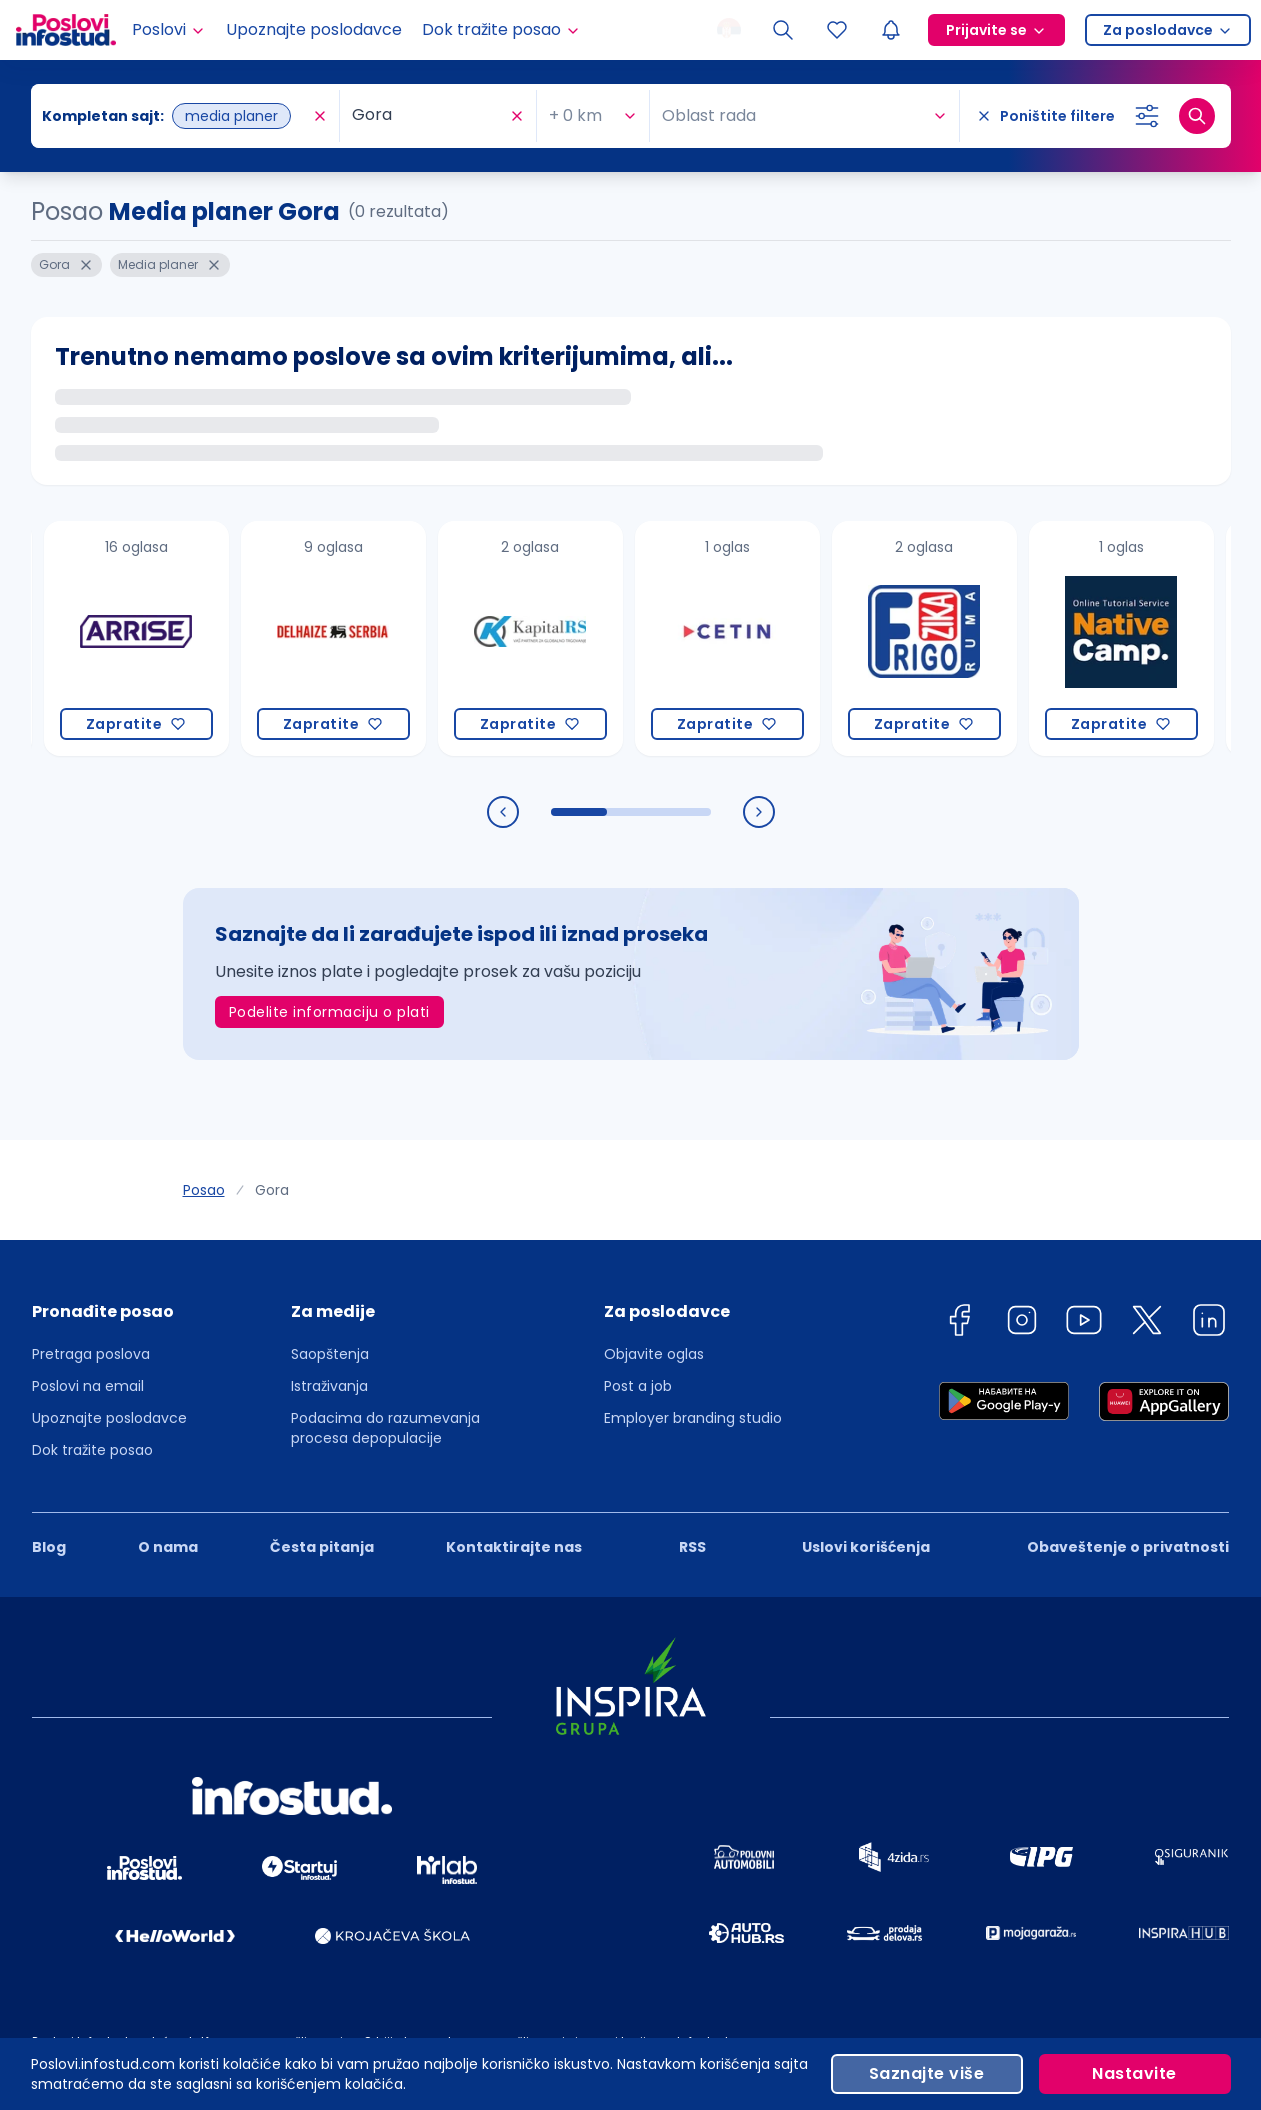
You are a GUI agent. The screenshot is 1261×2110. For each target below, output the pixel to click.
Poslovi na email (88, 1386)
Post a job (638, 1386)
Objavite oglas (654, 1354)
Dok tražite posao (92, 1450)
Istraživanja (329, 1386)
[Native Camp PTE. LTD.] (1121, 638)
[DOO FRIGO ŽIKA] (924, 638)
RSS (692, 1547)
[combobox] (293, 116)
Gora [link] (272, 1190)
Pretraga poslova (91, 1354)
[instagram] (1022, 1323)
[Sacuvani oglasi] (837, 30)
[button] (109, 1318)
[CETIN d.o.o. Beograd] (727, 638)
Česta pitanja (322, 1547)
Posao (204, 1190)
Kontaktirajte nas (514, 1547)
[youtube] (1084, 1323)
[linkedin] (1209, 1323)
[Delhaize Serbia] (333, 638)
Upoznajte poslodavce (314, 29)
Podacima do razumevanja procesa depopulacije (385, 1428)
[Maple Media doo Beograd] (136, 638)
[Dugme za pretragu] (1197, 116)
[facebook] (959, 1323)
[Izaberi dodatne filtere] (1147, 116)
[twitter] (1147, 1323)
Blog (49, 1547)
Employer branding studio (693, 1418)
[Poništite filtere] (1045, 116)
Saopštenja (330, 1354)
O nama (168, 1547)
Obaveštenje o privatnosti (1128, 1547)
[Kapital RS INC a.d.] (530, 638)
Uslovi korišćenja (866, 1547)
